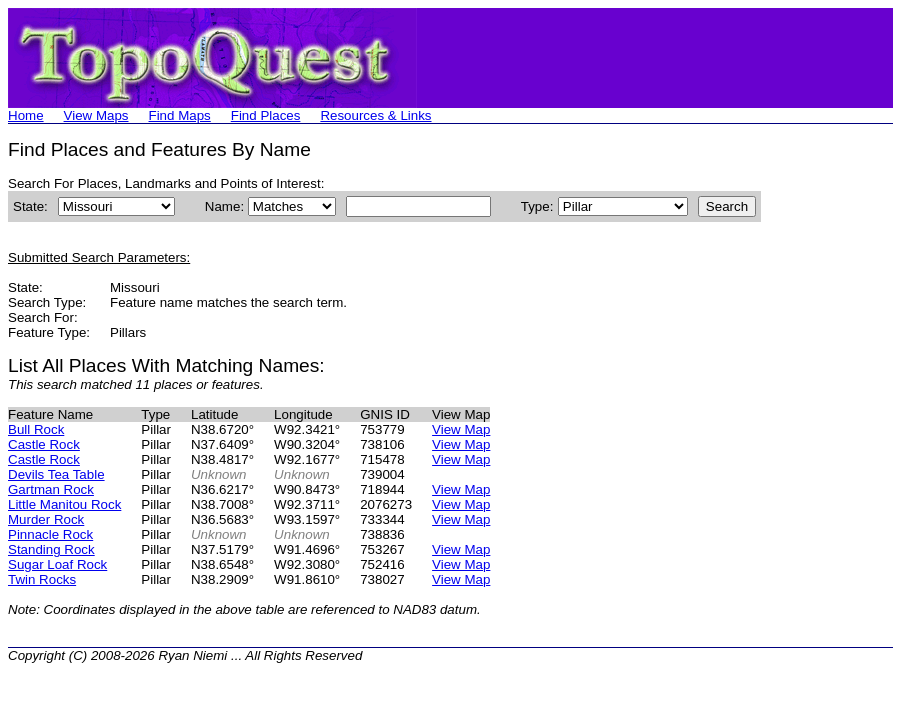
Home (26, 115)
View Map (461, 429)
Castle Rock (44, 444)
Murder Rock (46, 519)
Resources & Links (375, 115)
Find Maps (180, 115)
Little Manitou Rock (64, 504)
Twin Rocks (42, 579)
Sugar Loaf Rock (57, 564)
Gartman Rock (51, 489)
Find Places (266, 115)
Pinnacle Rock (50, 534)
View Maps (96, 115)
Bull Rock (36, 429)
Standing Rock (51, 549)
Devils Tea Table (56, 474)
